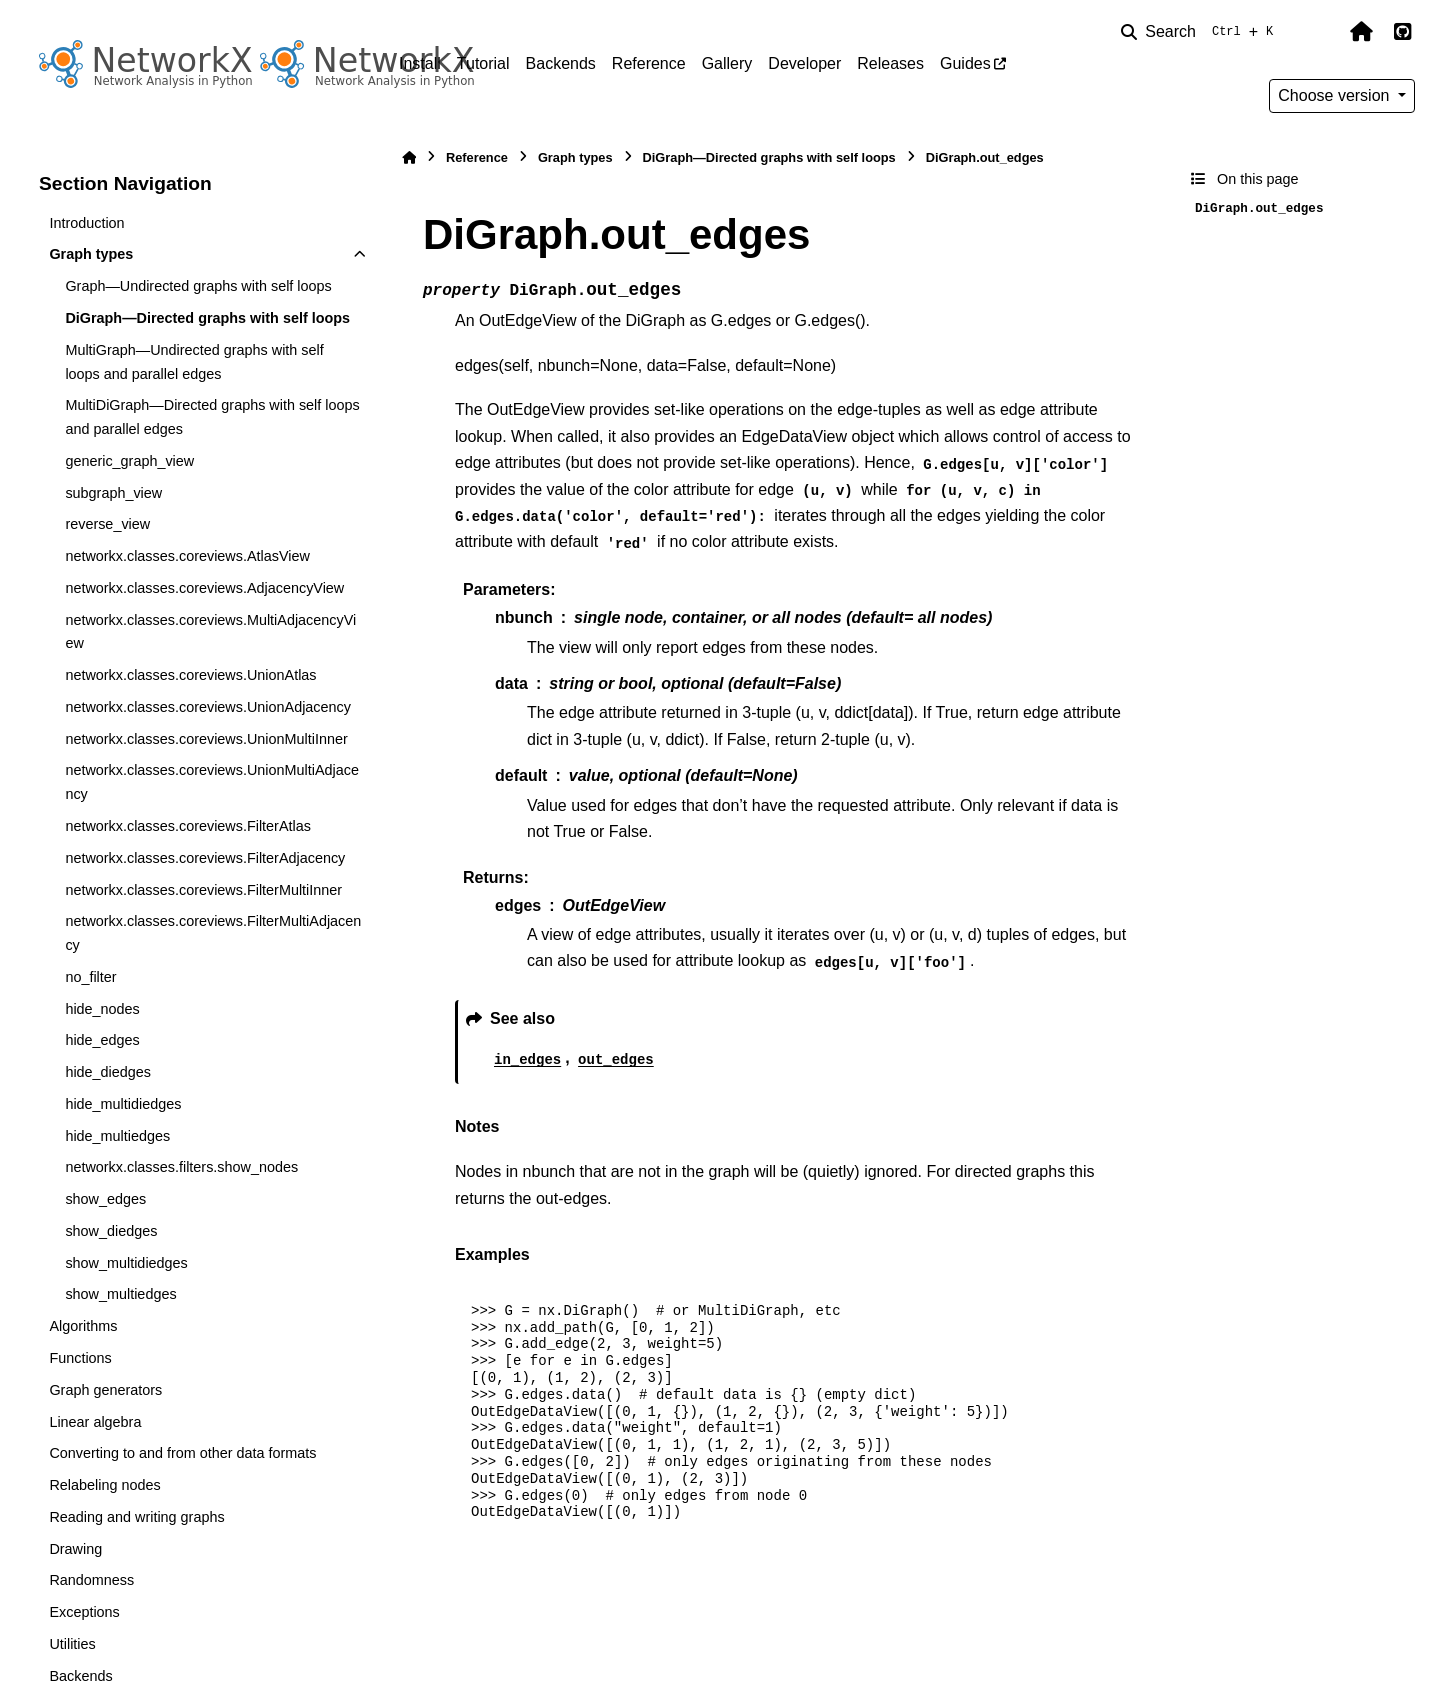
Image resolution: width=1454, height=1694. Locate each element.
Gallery (727, 63)
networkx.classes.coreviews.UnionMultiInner (206, 739)
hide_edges (102, 1040)
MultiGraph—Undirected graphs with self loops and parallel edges (194, 362)
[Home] (409, 157)
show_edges (105, 1199)
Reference (649, 63)
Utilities (72, 1644)
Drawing (75, 1549)
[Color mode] (1319, 32)
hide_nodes (102, 1009)
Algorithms (83, 1326)
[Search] (1201, 32)
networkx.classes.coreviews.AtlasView (187, 556)
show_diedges (111, 1231)
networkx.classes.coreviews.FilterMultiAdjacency (213, 933)
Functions (80, 1358)
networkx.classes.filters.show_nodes (181, 1167)
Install (420, 63)
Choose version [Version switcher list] (1336, 95)
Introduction (86, 223)
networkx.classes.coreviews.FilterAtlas (188, 826)
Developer (804, 63)
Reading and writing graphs (136, 1517)
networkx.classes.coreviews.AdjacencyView (204, 588)
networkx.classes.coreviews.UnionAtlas (190, 675)
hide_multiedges (117, 1136)
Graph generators (105, 1390)
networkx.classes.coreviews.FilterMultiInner (203, 890)
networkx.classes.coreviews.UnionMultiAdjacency (212, 782)
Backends (561, 63)
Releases (890, 63)
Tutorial (483, 63)
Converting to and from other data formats (182, 1453)
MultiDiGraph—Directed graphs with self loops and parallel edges (212, 417)
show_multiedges (120, 1294)
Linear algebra (95, 1422)
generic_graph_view (129, 461)
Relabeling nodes (104, 1485)
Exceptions (84, 1612)
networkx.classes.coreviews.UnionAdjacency (208, 707)
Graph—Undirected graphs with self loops (198, 286)
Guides (965, 63)
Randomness (91, 1580)
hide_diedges (108, 1072)
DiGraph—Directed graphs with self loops (207, 318)
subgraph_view (113, 493)
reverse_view (107, 524)
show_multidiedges (126, 1263)
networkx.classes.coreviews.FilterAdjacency (205, 858)
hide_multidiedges (123, 1104)
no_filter (90, 977)
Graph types (91, 254)
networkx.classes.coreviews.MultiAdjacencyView (210, 632)
